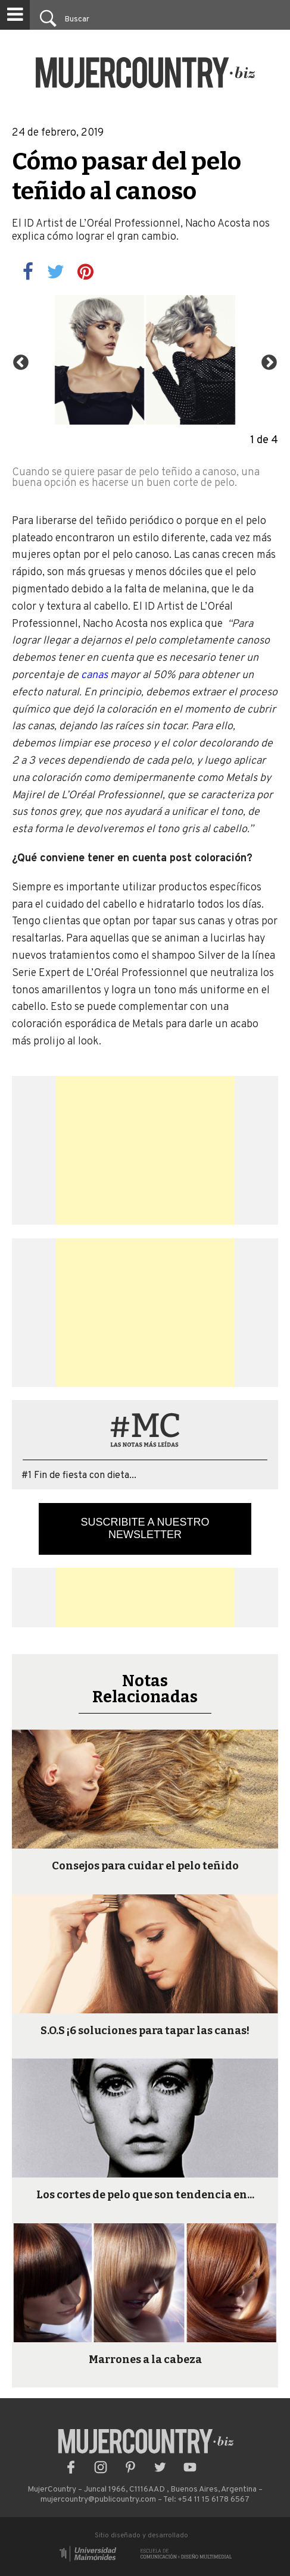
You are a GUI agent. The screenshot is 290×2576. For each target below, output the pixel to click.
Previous (18, 360)
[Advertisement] (145, 1150)
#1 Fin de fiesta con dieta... (78, 1476)
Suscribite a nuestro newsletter (144, 1528)
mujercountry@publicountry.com (98, 2500)
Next (266, 360)
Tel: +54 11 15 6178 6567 (206, 2500)
